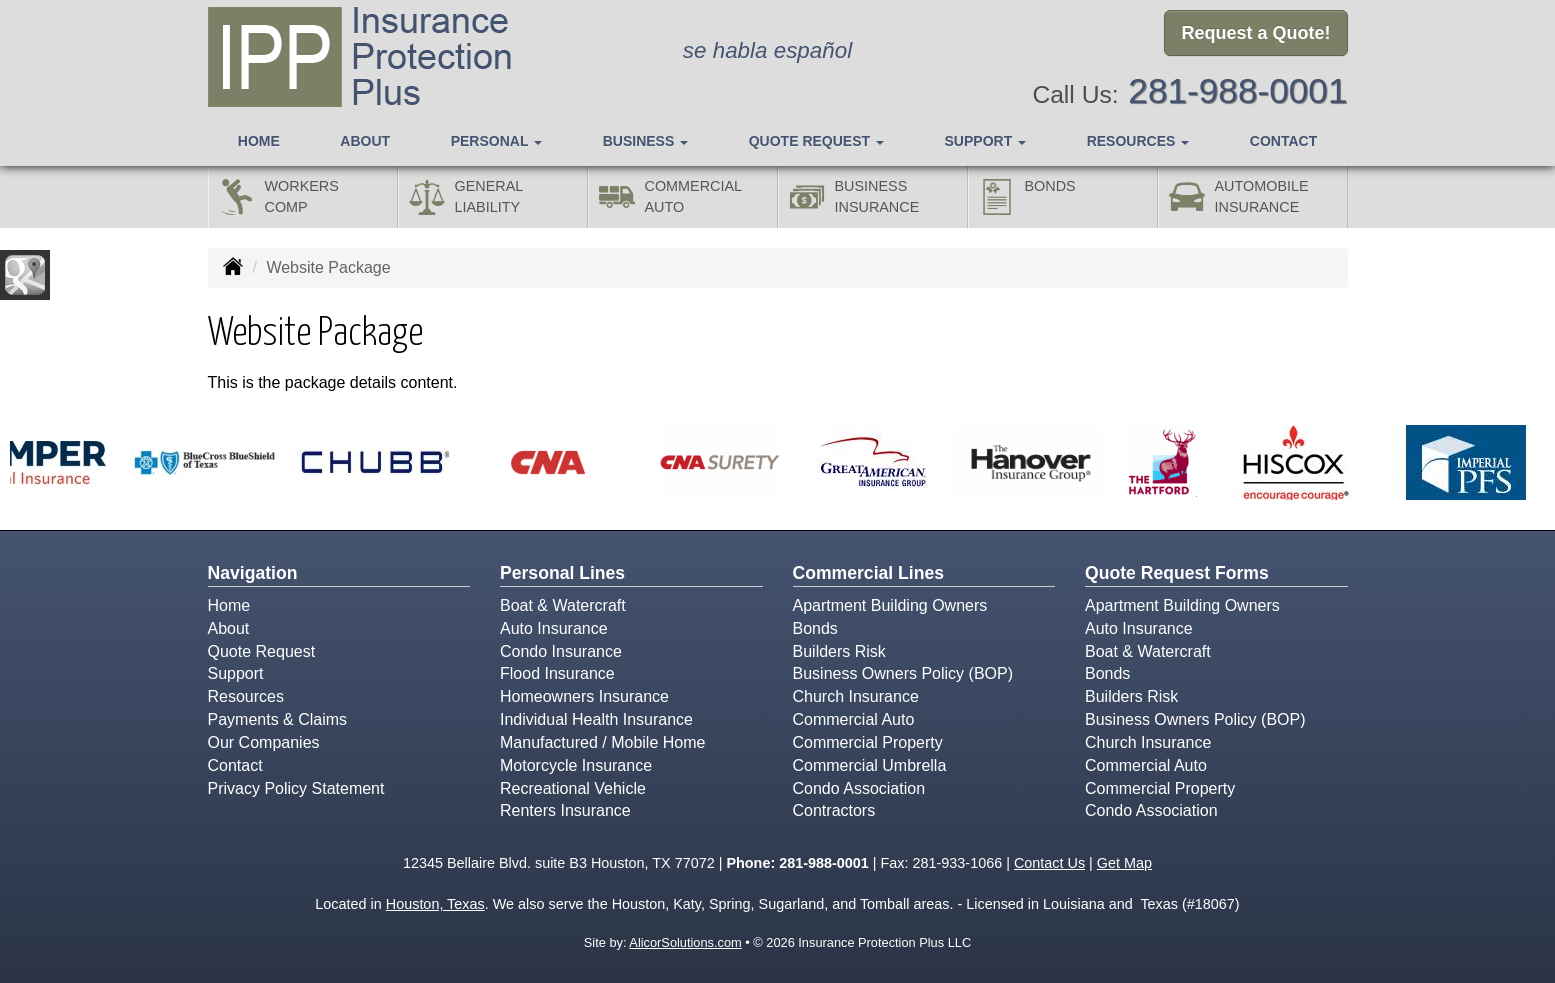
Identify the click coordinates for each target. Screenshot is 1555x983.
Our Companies (264, 742)
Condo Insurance (561, 651)
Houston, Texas (435, 904)
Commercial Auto (854, 719)
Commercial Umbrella (870, 765)
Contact (1283, 141)
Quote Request (262, 651)
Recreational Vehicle (573, 788)
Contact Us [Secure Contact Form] (1049, 863)
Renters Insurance (565, 810)
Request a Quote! (1255, 33)
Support (236, 673)
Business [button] (645, 141)
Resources (246, 696)
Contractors (834, 810)
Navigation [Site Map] (253, 573)
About (365, 141)
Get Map (1124, 863)
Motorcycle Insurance (576, 765)
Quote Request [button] (816, 141)
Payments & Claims (278, 719)
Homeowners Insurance (584, 696)
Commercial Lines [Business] (869, 573)
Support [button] (986, 141)
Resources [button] (1138, 141)
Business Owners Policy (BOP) (903, 673)
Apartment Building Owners (890, 605)
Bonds (815, 628)
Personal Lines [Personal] (562, 573)
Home (259, 141)
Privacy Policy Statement (296, 788)
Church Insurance (856, 696)
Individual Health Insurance (596, 719)
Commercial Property (868, 742)
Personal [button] (496, 141)
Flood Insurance (557, 673)
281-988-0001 (1237, 90)
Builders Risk (839, 651)
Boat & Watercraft (563, 605)
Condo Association (859, 788)
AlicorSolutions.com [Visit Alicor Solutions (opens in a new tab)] (685, 942)
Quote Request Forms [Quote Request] (1177, 573)
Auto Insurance (554, 628)
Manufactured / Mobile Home (602, 742)
